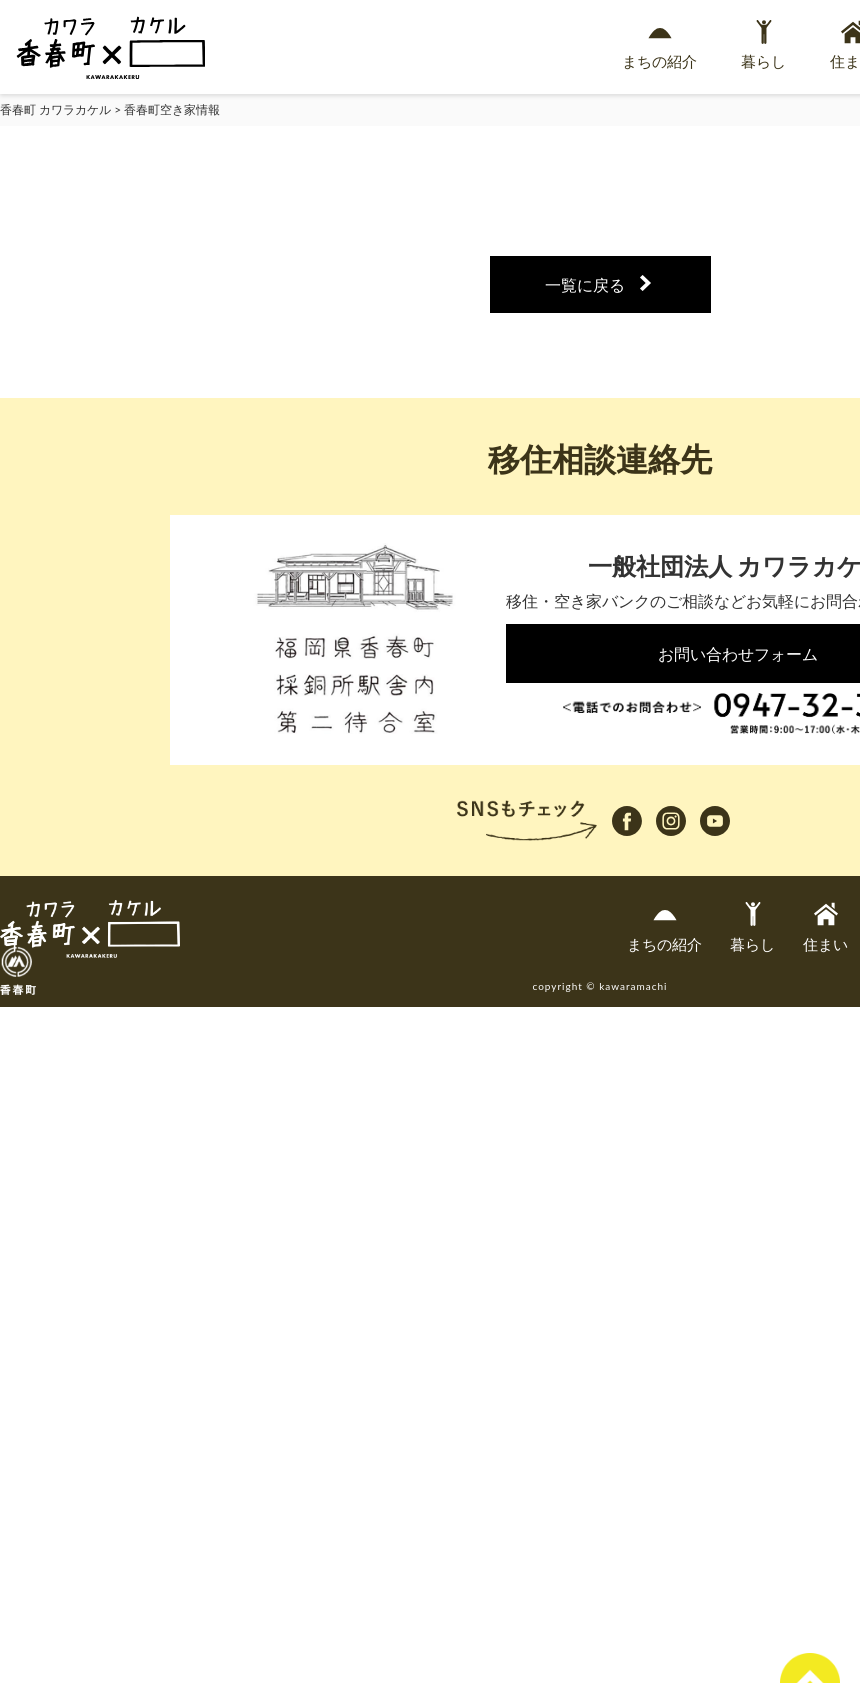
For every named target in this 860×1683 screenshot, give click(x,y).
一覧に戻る (585, 284)
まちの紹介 (659, 44)
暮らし (763, 44)
